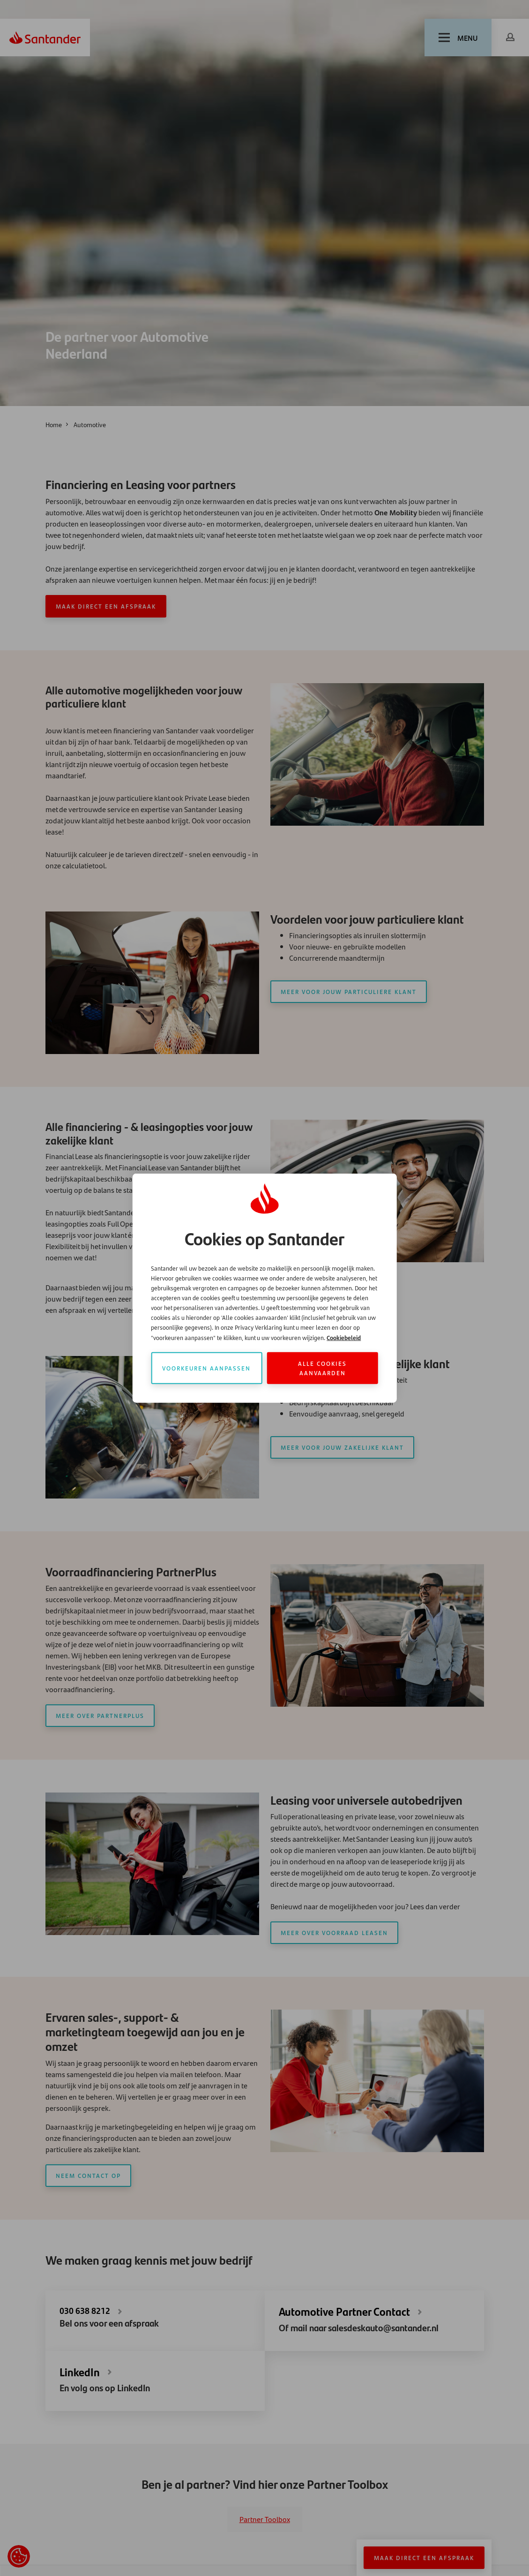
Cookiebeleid (344, 1337)
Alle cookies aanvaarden (322, 1367)
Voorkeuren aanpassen (206, 1367)
